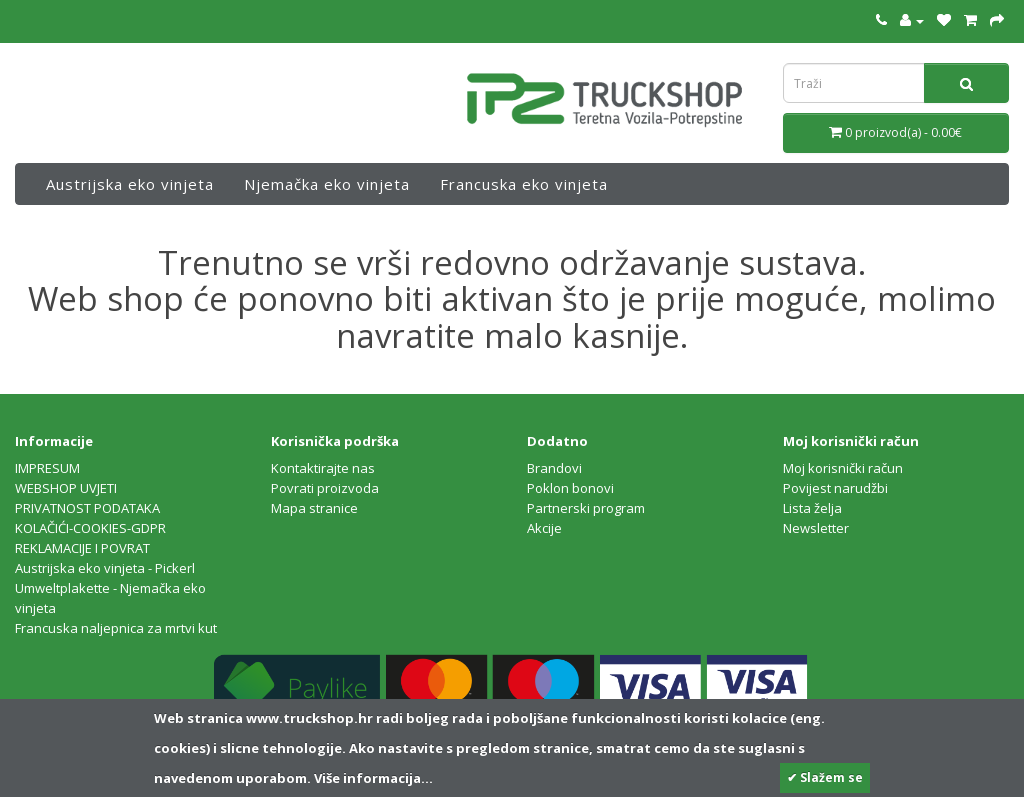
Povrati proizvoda (325, 488)
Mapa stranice (314, 508)
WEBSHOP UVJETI (66, 488)
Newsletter (816, 528)
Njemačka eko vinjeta (327, 184)
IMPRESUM (47, 468)
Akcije (544, 528)
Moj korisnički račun (843, 468)
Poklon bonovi (570, 488)
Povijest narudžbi (835, 488)
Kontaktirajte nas (323, 468)
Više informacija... (372, 778)
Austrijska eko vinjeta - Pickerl (105, 568)
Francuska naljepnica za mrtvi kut (116, 628)
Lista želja (812, 508)
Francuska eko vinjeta (524, 184)
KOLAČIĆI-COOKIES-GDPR (90, 528)
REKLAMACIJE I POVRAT (82, 548)
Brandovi (554, 468)
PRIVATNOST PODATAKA (87, 508)
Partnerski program (586, 508)
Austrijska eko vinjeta (130, 184)
